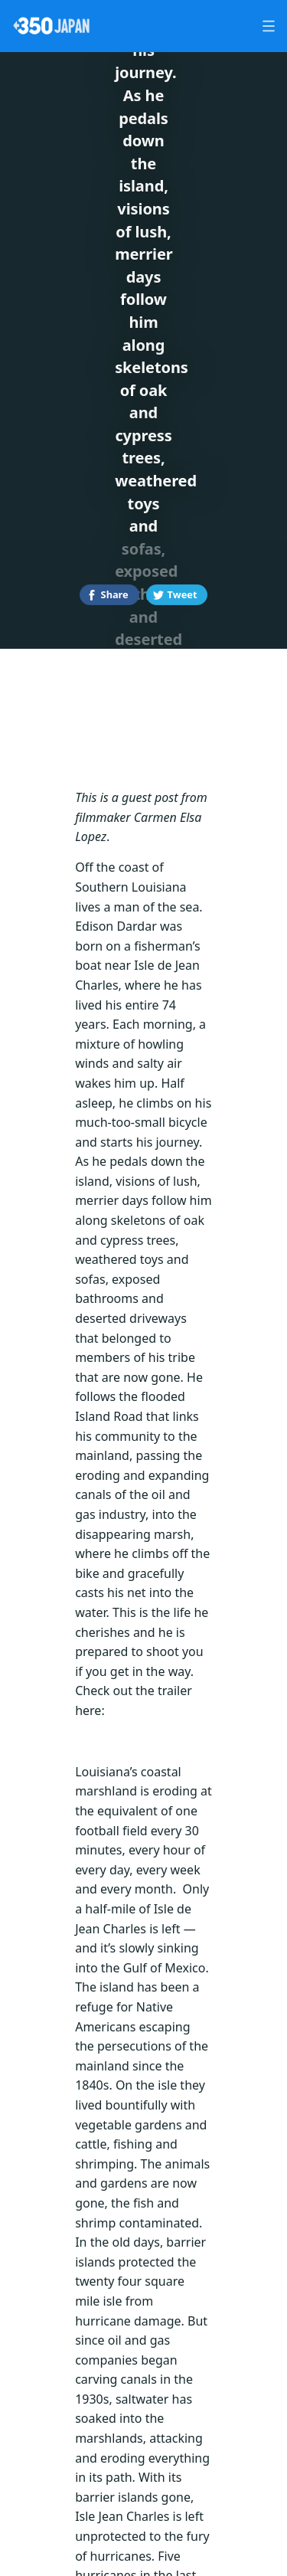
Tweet (182, 594)
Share (115, 594)
